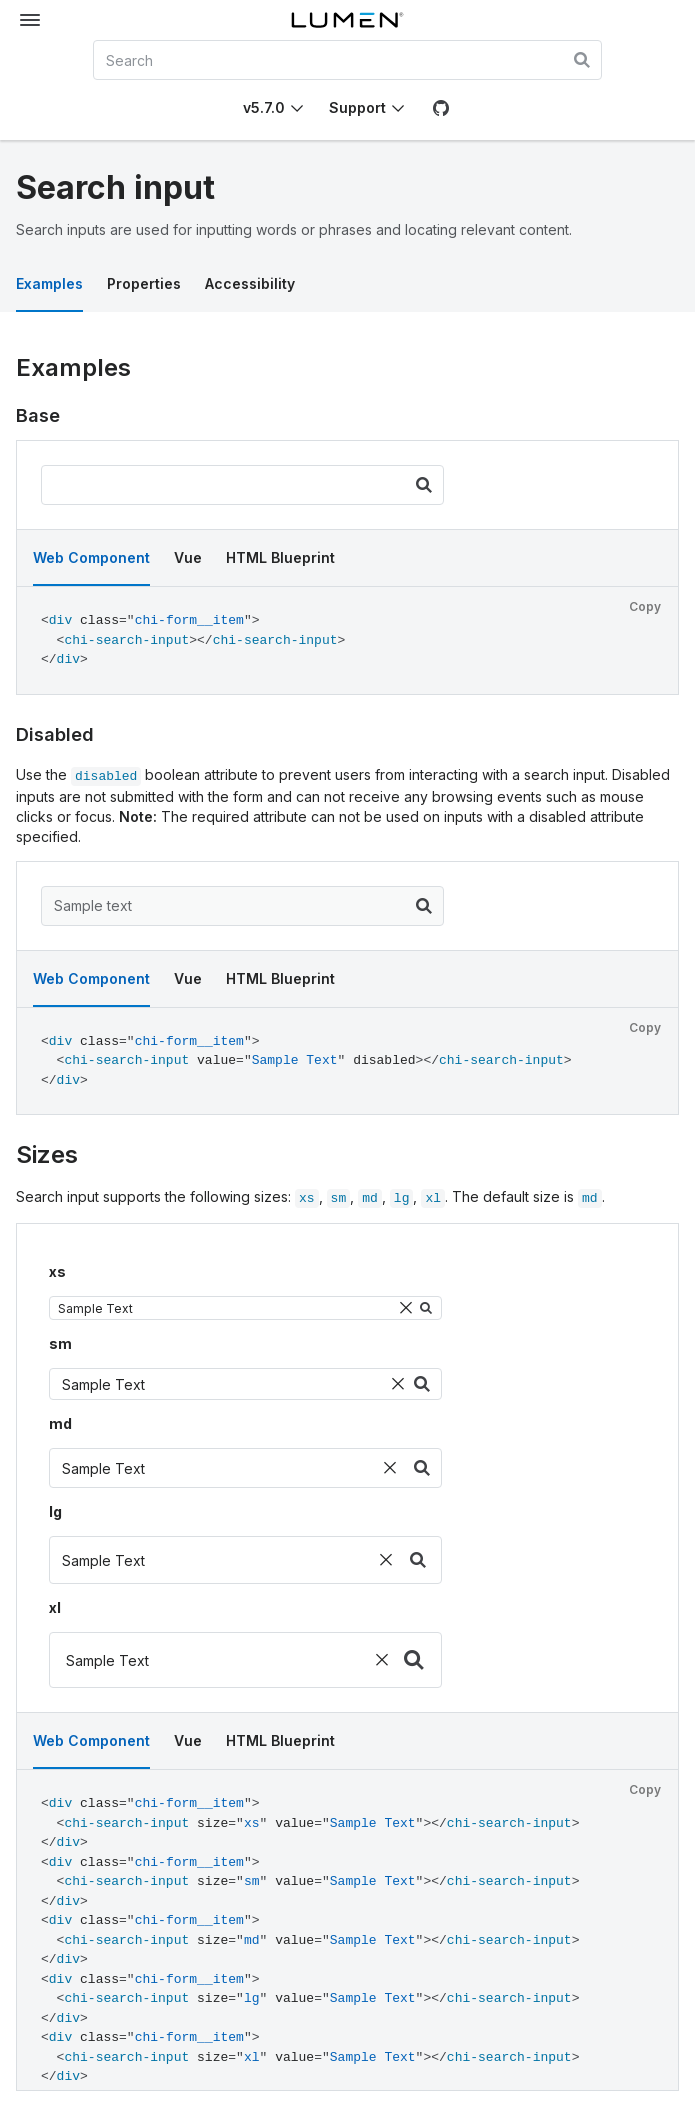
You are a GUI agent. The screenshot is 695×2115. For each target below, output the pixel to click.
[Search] (424, 485)
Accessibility (250, 283)
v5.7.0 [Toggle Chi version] (264, 107)
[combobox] (347, 60)
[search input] (242, 485)
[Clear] (406, 1308)
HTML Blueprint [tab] (280, 557)
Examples (49, 283)
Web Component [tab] (91, 557)
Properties (144, 283)
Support (357, 107)
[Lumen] (347, 20)
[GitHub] (441, 108)
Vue (188, 557)
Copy (645, 606)
